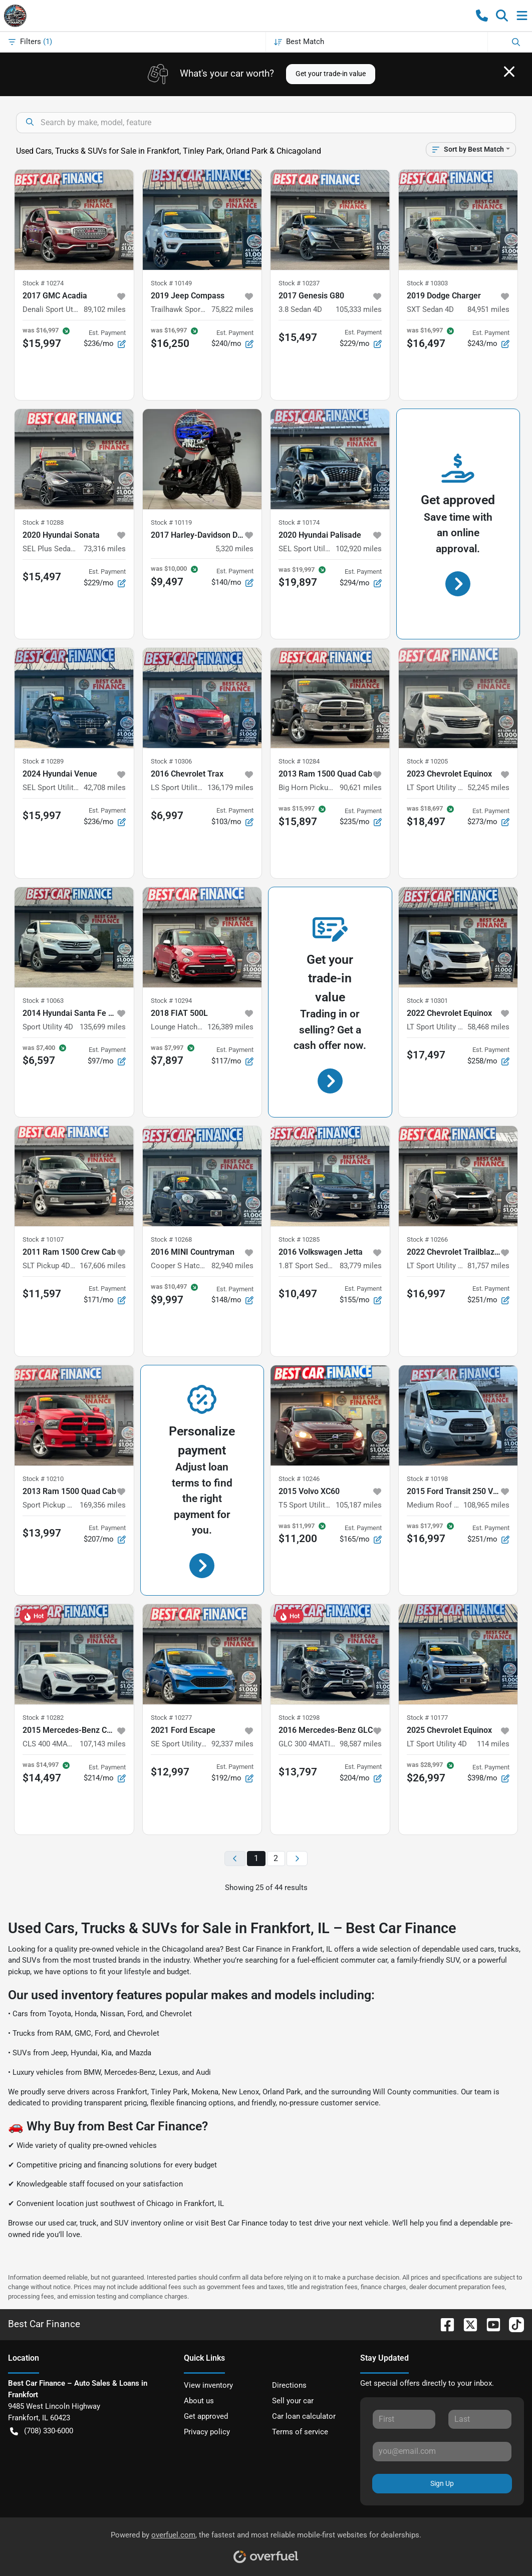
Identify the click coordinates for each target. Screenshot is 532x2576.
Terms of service (300, 2431)
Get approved (206, 2416)
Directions (289, 2385)
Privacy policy (207, 2431)
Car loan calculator (304, 2416)
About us (199, 2400)
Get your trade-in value (331, 74)
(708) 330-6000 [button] (41, 2431)
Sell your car (293, 2400)
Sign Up (442, 2483)
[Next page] (297, 1859)
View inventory (208, 2385)
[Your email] (442, 2451)
